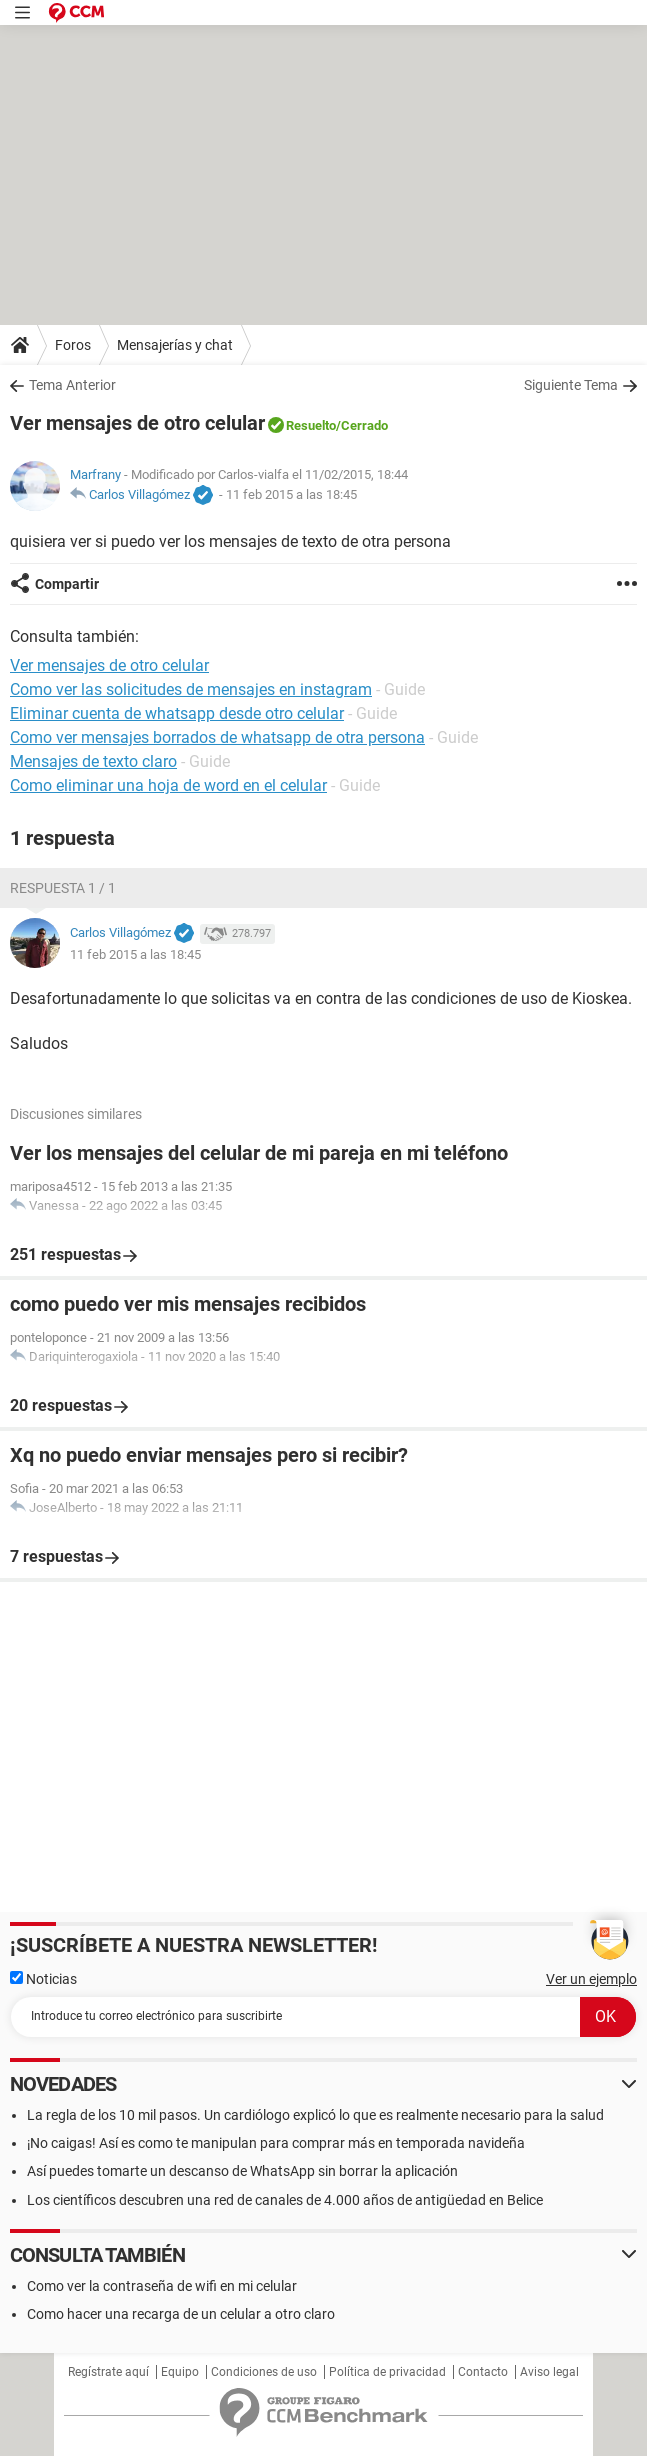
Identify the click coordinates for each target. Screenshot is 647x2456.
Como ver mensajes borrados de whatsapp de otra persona (217, 737)
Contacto (483, 2372)
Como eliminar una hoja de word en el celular (168, 785)
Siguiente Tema (571, 385)
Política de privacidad (387, 2372)
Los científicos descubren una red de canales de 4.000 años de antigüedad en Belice (285, 2200)
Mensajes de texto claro (93, 761)
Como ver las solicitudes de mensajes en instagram (191, 689)
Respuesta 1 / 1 (63, 888)
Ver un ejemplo (591, 1979)
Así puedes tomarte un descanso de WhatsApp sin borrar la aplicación (242, 2171)
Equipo (180, 2372)
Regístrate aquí (108, 2372)
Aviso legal (549, 2372)
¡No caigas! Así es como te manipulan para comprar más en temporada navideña (276, 2143)
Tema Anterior (72, 385)
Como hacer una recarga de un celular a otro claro (181, 2314)
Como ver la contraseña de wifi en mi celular (162, 2286)
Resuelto (311, 425)
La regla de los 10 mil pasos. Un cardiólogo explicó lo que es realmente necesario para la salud (315, 2115)
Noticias (43, 1979)
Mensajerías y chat (175, 345)
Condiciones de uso (264, 2372)
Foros (73, 345)
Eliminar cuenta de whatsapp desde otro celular (177, 713)
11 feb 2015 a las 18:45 (291, 494)
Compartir (67, 584)
